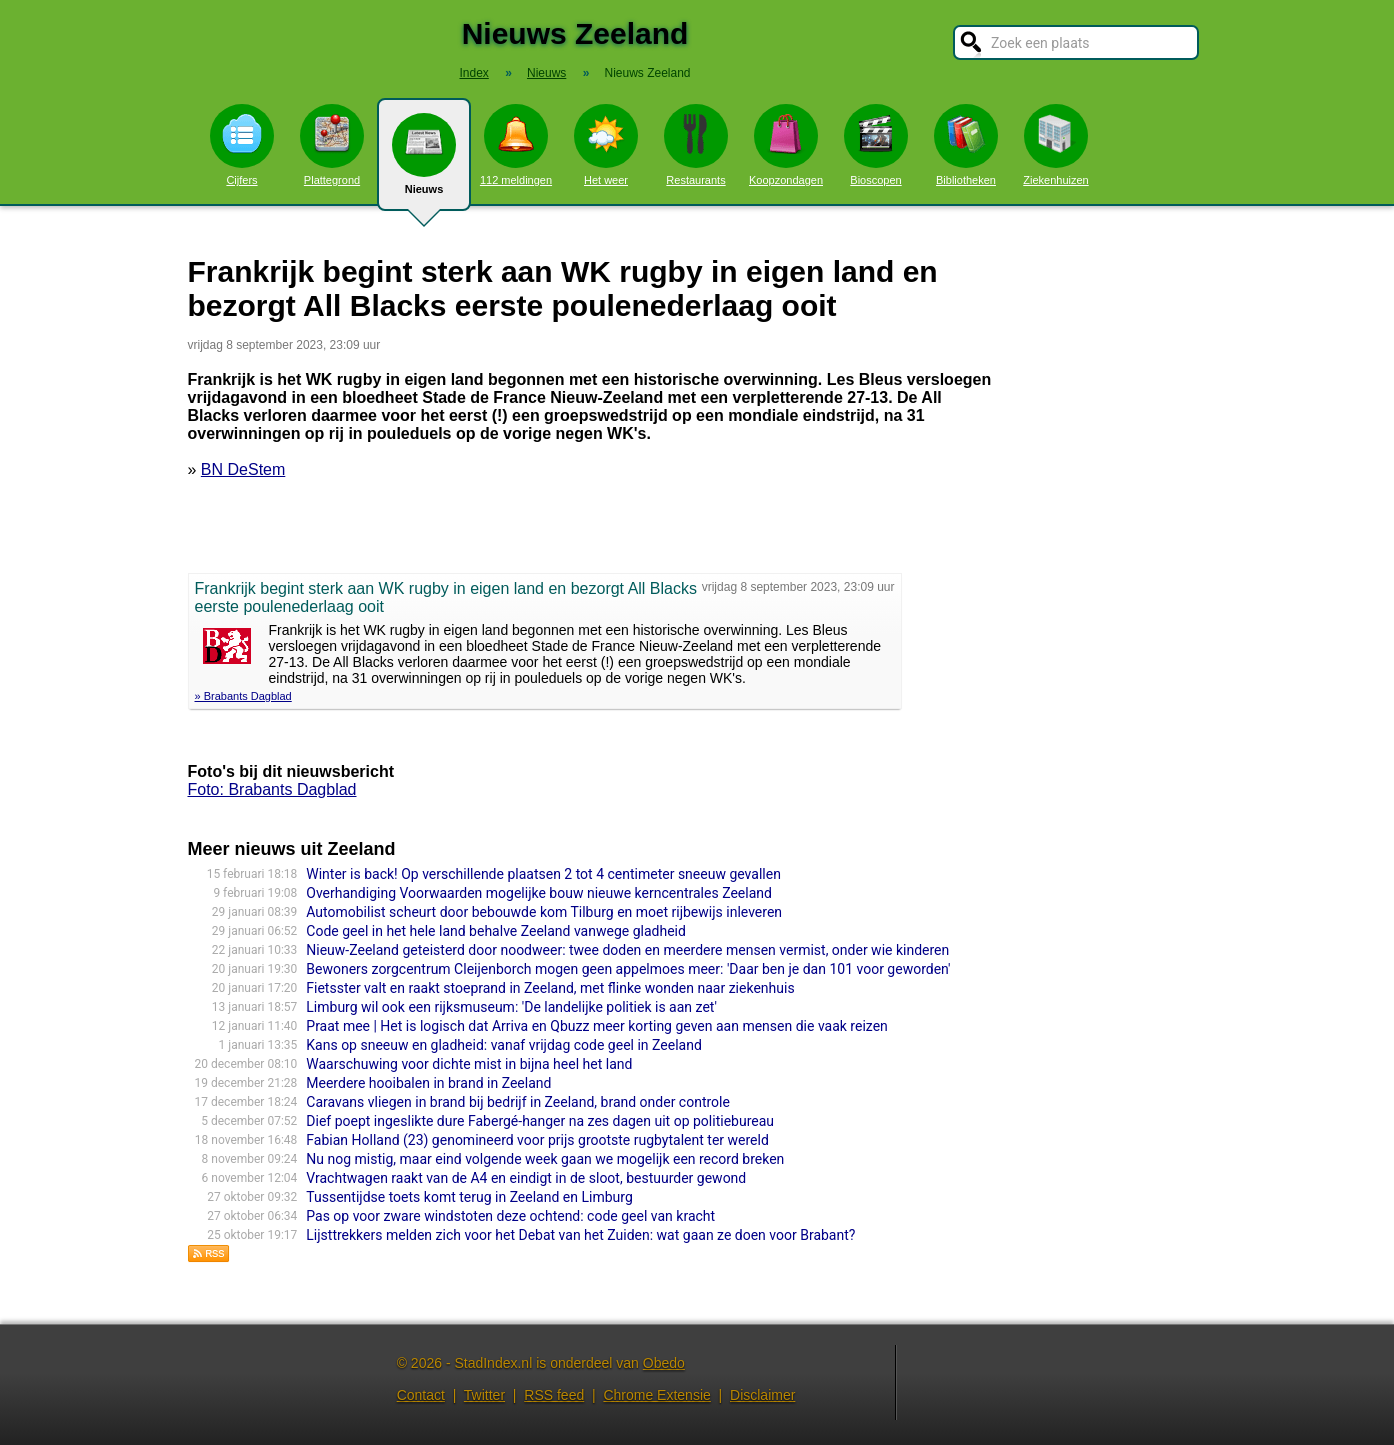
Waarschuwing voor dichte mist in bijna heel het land (469, 1064)
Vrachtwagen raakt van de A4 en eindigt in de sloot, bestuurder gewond (526, 1178)
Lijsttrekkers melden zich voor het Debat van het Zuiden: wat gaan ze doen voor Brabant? (580, 1235)
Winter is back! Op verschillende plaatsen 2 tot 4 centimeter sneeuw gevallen (543, 874)
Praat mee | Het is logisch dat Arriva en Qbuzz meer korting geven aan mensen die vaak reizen (597, 1026)
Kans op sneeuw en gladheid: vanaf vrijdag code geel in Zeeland (504, 1045)
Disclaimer (762, 1395)
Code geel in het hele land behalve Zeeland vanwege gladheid (496, 931)
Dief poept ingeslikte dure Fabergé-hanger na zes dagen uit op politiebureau (540, 1121)
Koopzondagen (786, 145)
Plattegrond (332, 145)
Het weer (606, 145)
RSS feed (554, 1395)
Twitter (484, 1395)
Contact (421, 1395)
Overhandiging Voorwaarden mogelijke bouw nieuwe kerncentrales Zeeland (539, 893)
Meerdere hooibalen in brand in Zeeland (428, 1083)
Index (473, 73)
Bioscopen (876, 145)
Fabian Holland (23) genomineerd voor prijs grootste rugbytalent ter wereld (537, 1140)
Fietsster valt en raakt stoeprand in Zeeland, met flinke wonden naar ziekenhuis (550, 988)
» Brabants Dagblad (243, 696)
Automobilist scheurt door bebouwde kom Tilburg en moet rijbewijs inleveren (544, 912)
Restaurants (696, 145)
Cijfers (242, 145)
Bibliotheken (966, 145)
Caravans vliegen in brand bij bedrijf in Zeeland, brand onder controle (518, 1102)
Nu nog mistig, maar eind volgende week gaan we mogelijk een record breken (545, 1159)
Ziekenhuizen (1055, 145)
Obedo (664, 1363)
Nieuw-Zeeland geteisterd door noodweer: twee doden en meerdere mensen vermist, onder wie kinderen (627, 950)
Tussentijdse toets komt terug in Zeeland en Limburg (469, 1197)
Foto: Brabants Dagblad (272, 789)
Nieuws (424, 162)
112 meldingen (516, 145)
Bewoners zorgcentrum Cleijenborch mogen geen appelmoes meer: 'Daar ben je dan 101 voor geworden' (628, 969)
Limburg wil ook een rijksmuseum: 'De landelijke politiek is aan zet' (511, 1007)
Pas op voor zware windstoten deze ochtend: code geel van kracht (510, 1216)
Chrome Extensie (656, 1395)
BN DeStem (243, 469)
